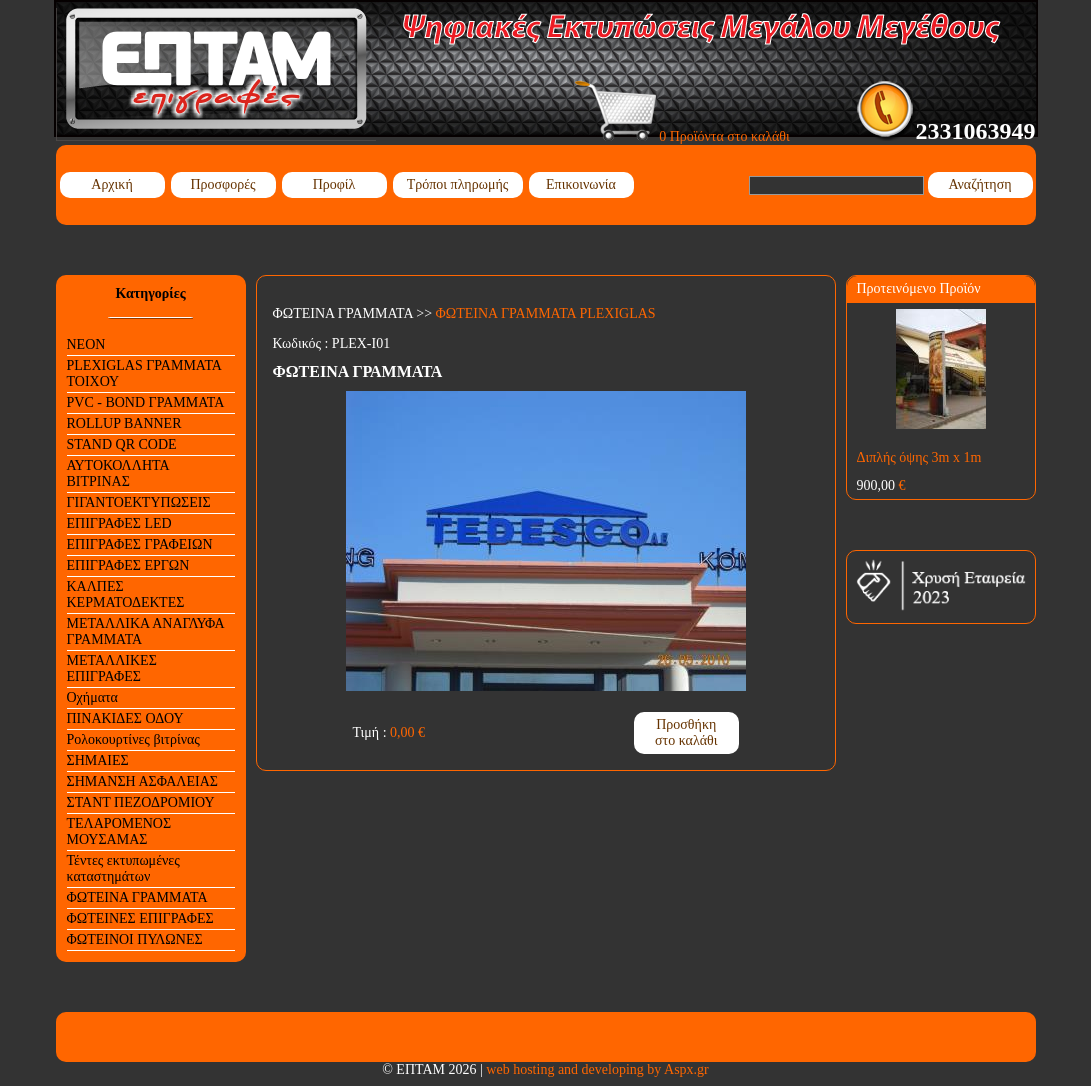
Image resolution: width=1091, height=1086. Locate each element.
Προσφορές (222, 184)
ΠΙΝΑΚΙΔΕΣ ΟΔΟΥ (125, 718)
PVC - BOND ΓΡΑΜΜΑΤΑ (146, 402)
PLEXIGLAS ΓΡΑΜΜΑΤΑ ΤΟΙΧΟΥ (144, 373)
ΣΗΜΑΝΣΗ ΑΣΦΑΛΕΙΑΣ (142, 781)
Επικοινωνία (581, 184)
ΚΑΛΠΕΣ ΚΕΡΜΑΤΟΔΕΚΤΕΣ (126, 594)
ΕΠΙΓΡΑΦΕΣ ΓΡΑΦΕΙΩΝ (140, 544)
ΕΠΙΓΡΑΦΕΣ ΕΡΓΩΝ (128, 565)
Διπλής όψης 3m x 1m (919, 457)
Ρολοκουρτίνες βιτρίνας (133, 739)
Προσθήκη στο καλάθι (686, 732)
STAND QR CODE (122, 444)
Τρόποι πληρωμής (458, 184)
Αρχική (111, 184)
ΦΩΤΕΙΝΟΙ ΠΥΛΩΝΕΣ (135, 939)
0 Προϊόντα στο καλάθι (682, 136)
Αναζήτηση (979, 184)
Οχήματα (92, 697)
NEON (86, 344)
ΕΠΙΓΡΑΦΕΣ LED (119, 523)
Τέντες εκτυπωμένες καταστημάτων (123, 868)
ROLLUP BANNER (124, 423)
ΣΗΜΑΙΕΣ (98, 760)
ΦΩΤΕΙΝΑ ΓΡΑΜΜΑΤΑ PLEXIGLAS (546, 313)
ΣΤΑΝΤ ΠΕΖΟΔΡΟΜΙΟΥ (141, 802)
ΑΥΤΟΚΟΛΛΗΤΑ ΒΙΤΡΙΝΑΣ (118, 473)
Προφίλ (334, 184)
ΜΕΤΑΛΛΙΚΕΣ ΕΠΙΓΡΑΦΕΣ (112, 668)
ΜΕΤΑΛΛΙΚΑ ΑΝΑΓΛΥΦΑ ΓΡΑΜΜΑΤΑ (146, 631)
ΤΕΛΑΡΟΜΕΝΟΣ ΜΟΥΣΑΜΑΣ (119, 831)
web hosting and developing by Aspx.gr (597, 1069)
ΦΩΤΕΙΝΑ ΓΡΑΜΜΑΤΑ (137, 897)
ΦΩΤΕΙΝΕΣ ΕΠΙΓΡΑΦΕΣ (140, 918)
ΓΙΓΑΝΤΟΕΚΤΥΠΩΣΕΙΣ (139, 502)
